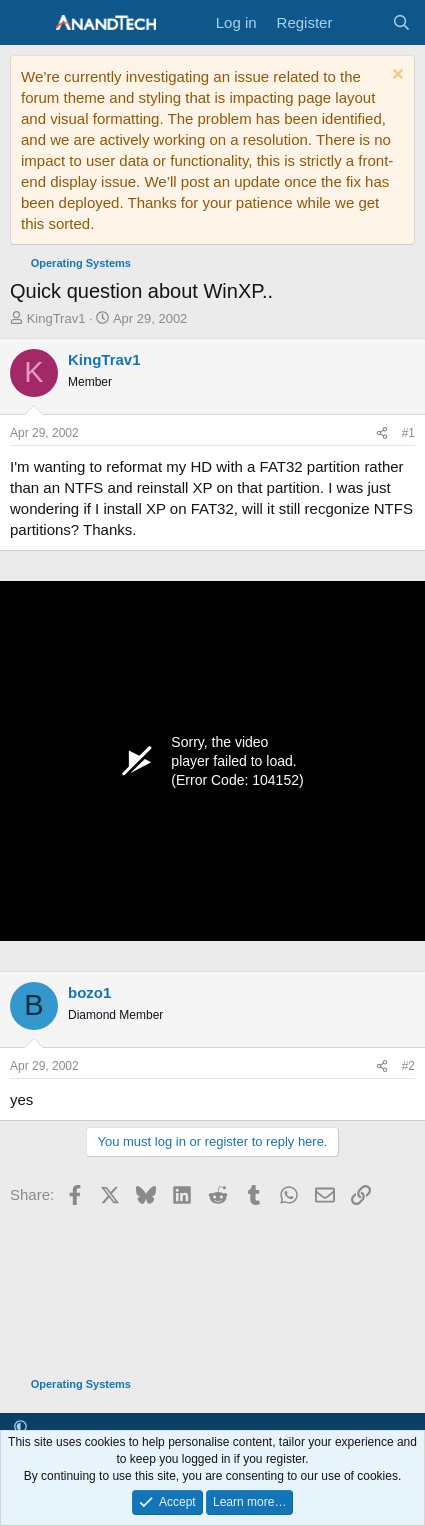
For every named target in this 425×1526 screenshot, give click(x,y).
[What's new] (361, 22)
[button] (20, 1427)
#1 (408, 433)
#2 (408, 1066)
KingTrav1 (56, 318)
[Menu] (27, 23)
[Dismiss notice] (395, 76)
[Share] (382, 433)
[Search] (401, 22)
